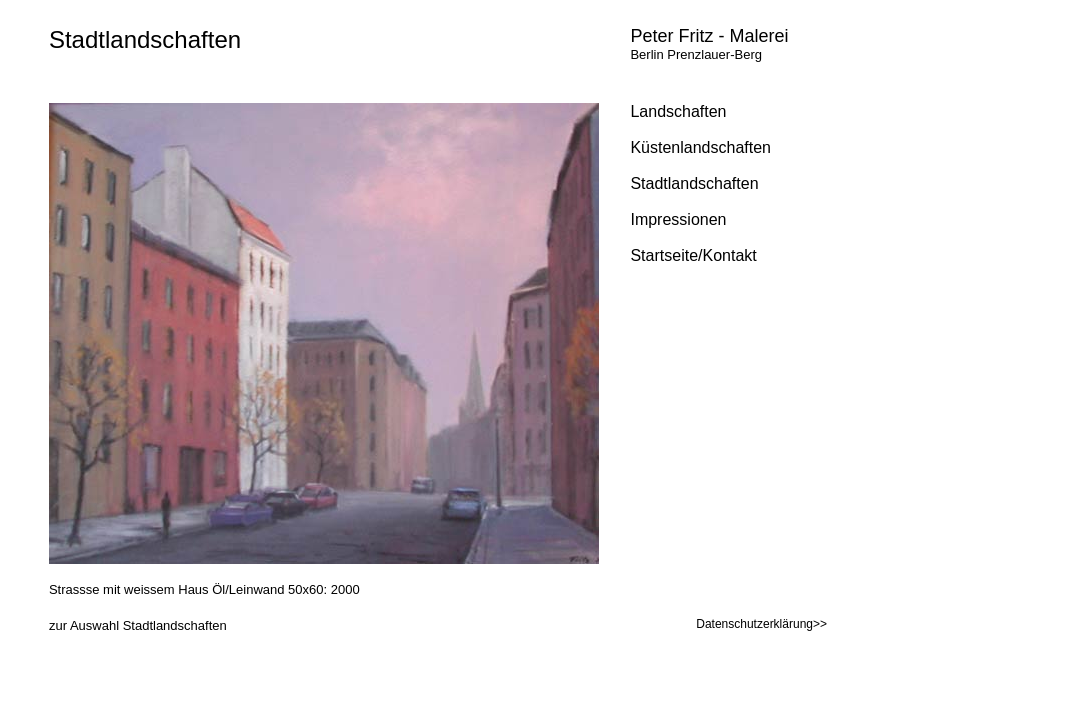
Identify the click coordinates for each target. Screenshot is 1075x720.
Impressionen (678, 219)
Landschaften (678, 111)
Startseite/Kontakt (693, 255)
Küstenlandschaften (700, 147)
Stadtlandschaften (145, 39)
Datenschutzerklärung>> (761, 624)
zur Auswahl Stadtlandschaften (138, 625)
